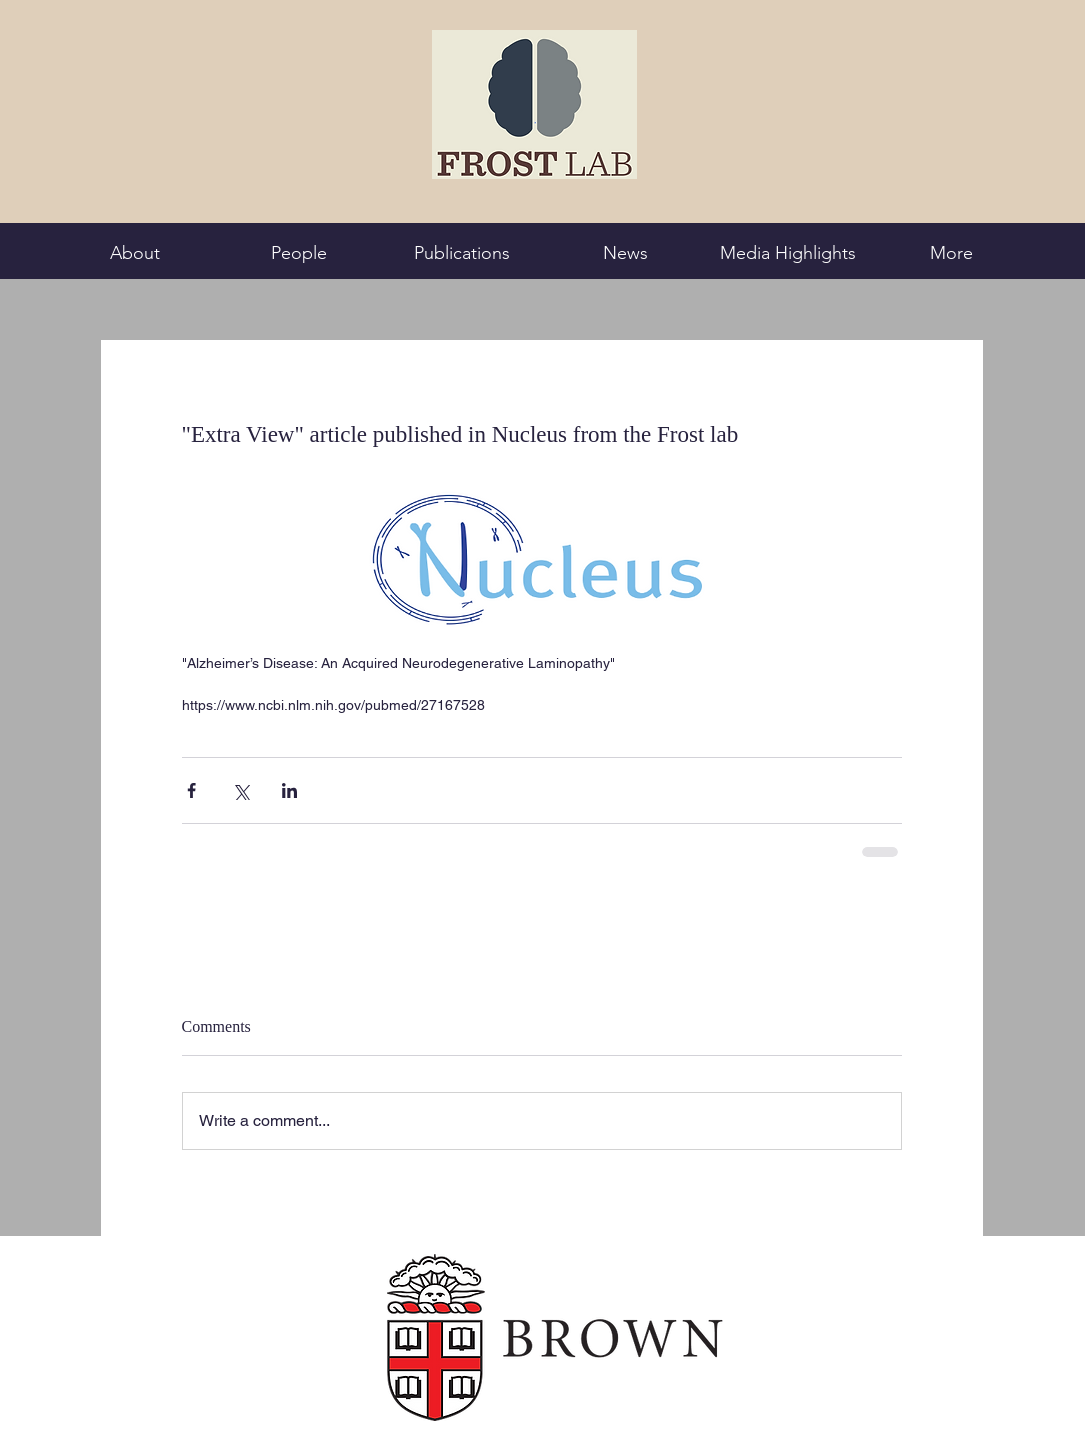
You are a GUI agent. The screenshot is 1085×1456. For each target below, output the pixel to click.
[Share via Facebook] (191, 790)
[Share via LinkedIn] (289, 790)
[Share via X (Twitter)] (240, 790)
